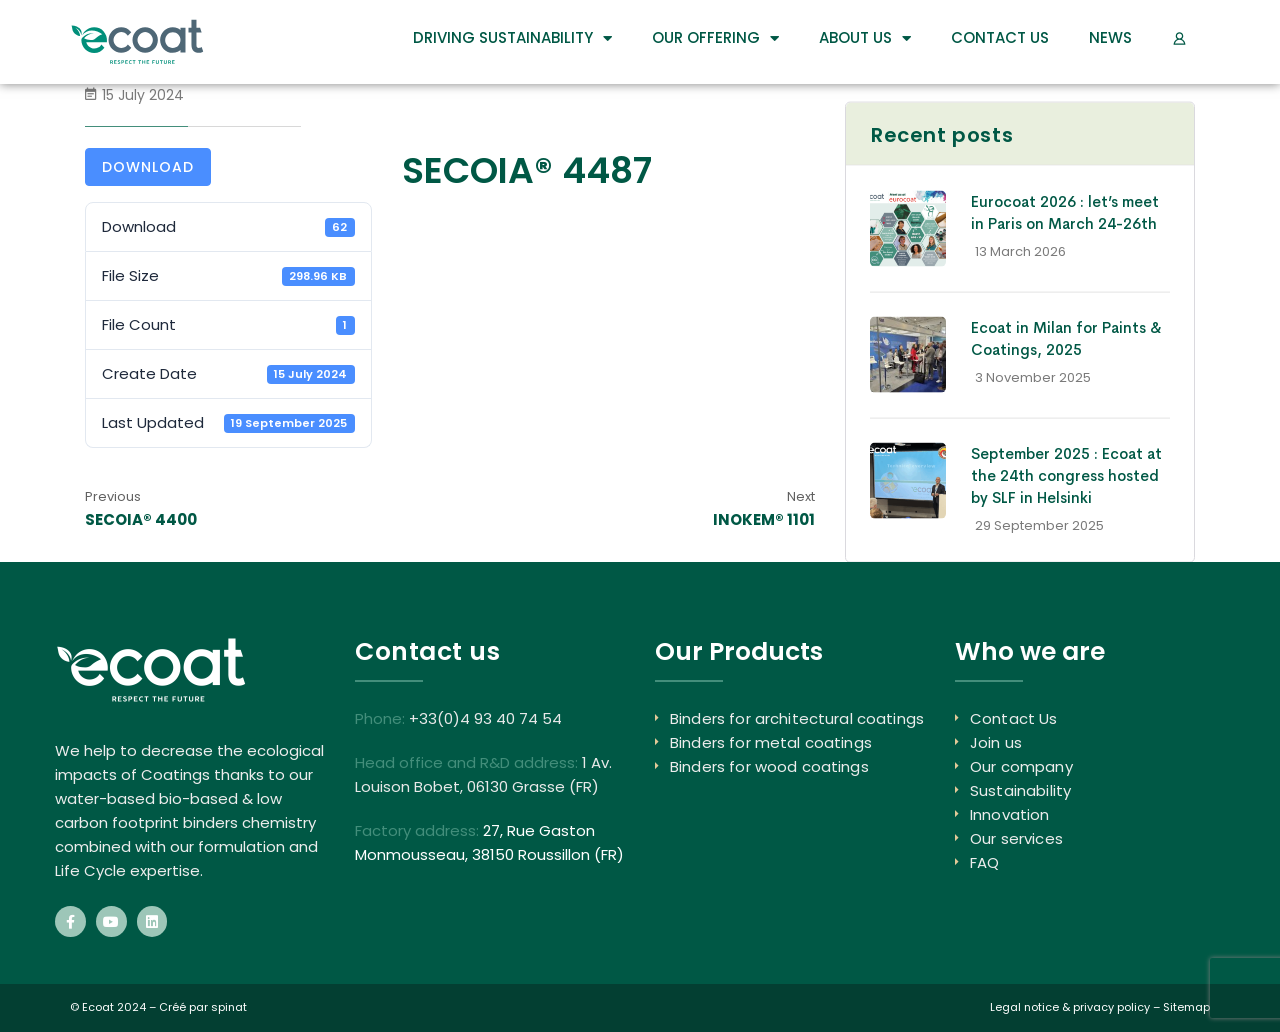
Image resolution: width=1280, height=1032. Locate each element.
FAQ (984, 862)
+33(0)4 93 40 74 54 (485, 718)
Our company (1021, 766)
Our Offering (715, 38)
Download (148, 167)
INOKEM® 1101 (764, 519)
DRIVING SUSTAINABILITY (512, 38)
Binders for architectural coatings (797, 718)
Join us (996, 742)
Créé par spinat (203, 1007)
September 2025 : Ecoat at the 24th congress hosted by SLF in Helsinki (1066, 475)
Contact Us (1000, 37)
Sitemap (1186, 1007)
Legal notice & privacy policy (1070, 1007)
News (1110, 37)
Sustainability (1020, 790)
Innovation (1010, 814)
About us (865, 38)
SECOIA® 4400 (141, 519)
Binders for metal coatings (771, 742)
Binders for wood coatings (769, 766)
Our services (1016, 838)
